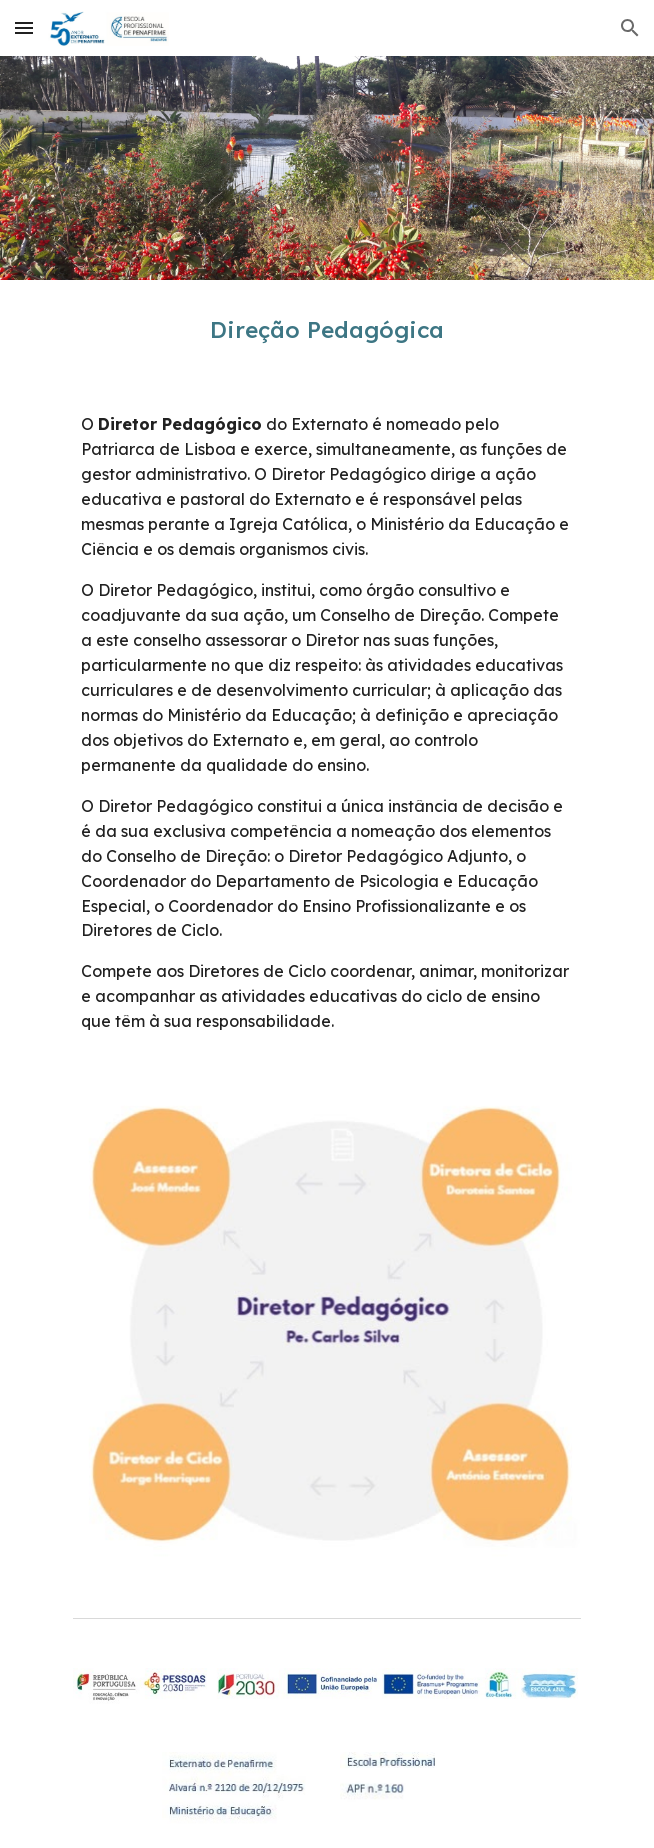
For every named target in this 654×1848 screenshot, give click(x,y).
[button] (24, 27)
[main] (326, 330)
